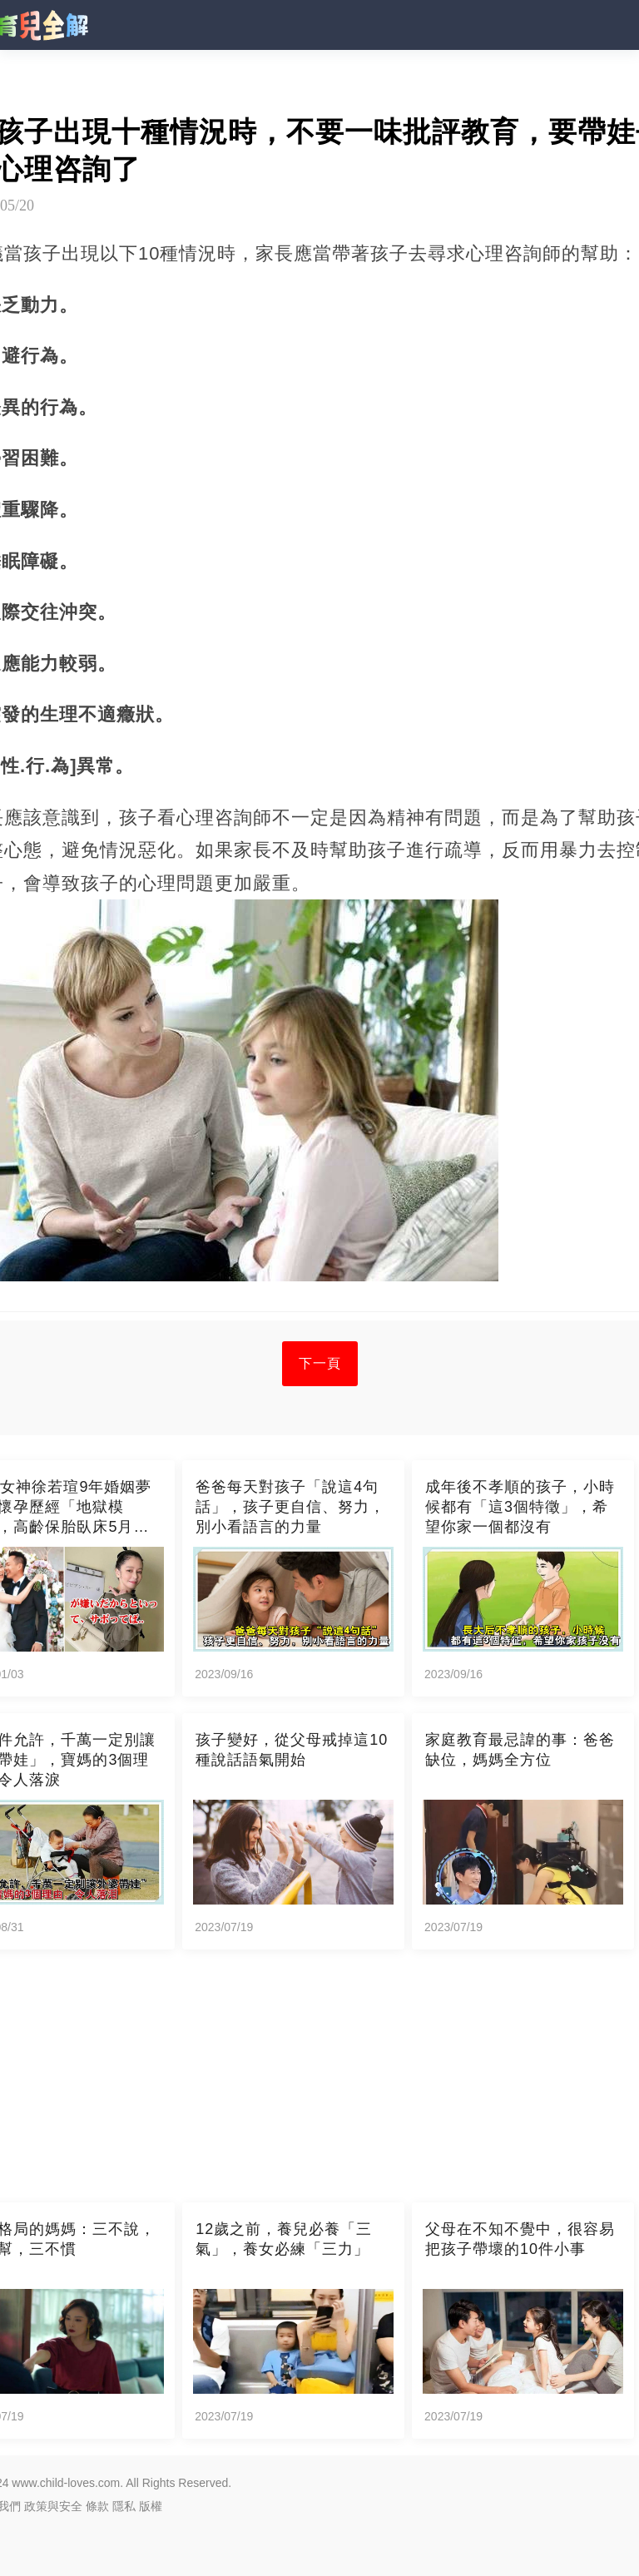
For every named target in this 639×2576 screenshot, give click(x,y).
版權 (150, 2506)
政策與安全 (53, 2506)
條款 (97, 2506)
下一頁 (320, 1363)
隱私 (124, 2506)
